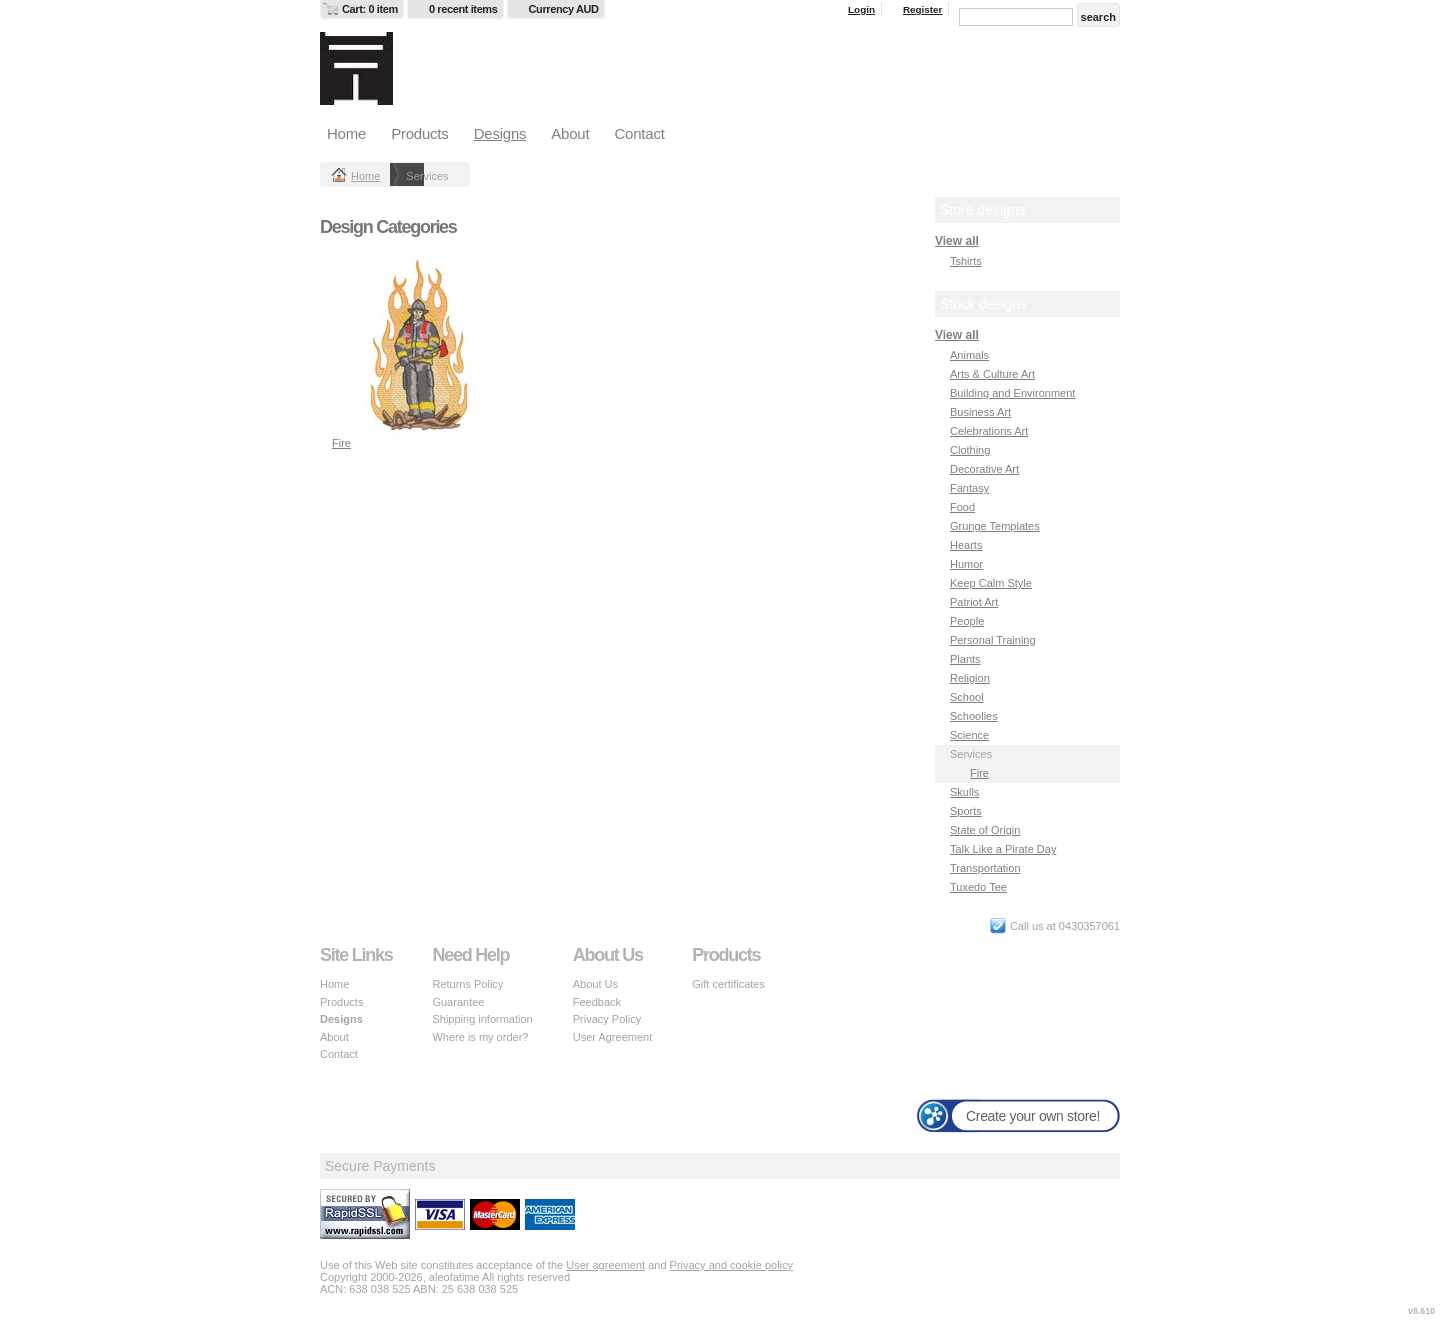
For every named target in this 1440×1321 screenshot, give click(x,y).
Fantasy (969, 488)
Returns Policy (467, 984)
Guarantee (458, 1002)
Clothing (970, 450)
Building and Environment (1012, 393)
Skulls (964, 792)
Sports (966, 811)
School (967, 697)
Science (969, 735)
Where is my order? (480, 1037)
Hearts (966, 545)
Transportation (985, 868)
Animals (969, 355)
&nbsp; (419, 345)
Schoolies (974, 716)
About (570, 133)
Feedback (597, 1002)
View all (957, 241)
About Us (595, 984)
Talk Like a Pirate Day (1003, 849)
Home (346, 133)
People (967, 621)
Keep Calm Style (991, 583)
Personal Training (993, 640)
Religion (970, 678)
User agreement (605, 1265)
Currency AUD (564, 9)
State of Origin (985, 830)
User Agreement (612, 1037)
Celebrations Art (989, 431)
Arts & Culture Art (992, 374)
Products (419, 133)
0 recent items (463, 9)
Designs (500, 133)
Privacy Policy (607, 1019)
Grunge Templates (995, 526)
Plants (965, 659)
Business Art (980, 412)
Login (861, 9)
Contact (639, 133)
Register (923, 9)
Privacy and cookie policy (732, 1265)
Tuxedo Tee (978, 887)
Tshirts (966, 261)
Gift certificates (728, 984)
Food (962, 507)
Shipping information (482, 1019)
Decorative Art (984, 469)
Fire (341, 443)
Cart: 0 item (370, 9)
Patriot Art (974, 602)
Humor (966, 564)
